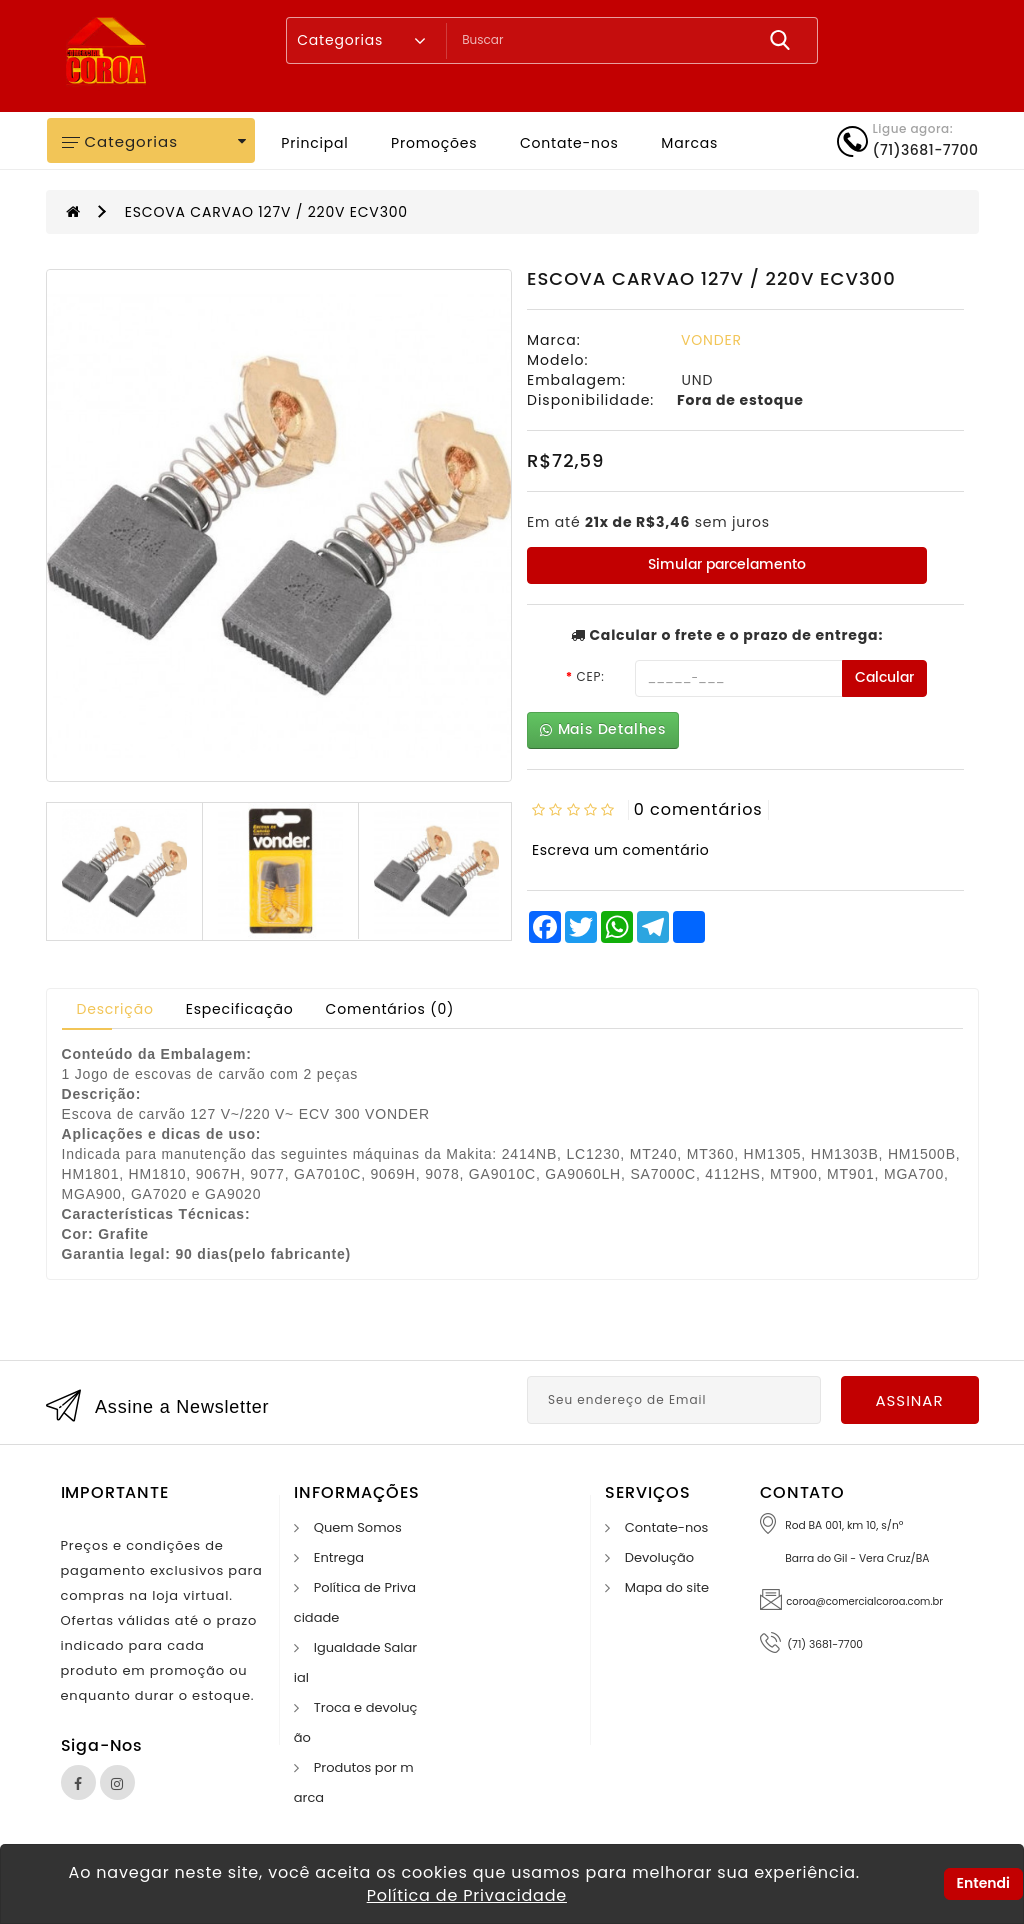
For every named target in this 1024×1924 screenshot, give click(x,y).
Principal (314, 143)
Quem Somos (358, 1527)
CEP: (590, 676)
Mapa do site (667, 1587)
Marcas (689, 143)
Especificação (240, 1009)
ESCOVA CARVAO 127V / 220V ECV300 (266, 212)
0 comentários (698, 809)
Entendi (983, 1883)
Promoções (434, 143)
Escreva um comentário (620, 850)
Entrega (339, 1557)
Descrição (115, 1009)
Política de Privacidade (467, 1895)
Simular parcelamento (727, 564)
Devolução (659, 1557)
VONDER (711, 340)
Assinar (909, 1400)
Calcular (884, 677)
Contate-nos (569, 143)
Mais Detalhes (603, 729)
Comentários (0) (390, 1009)
